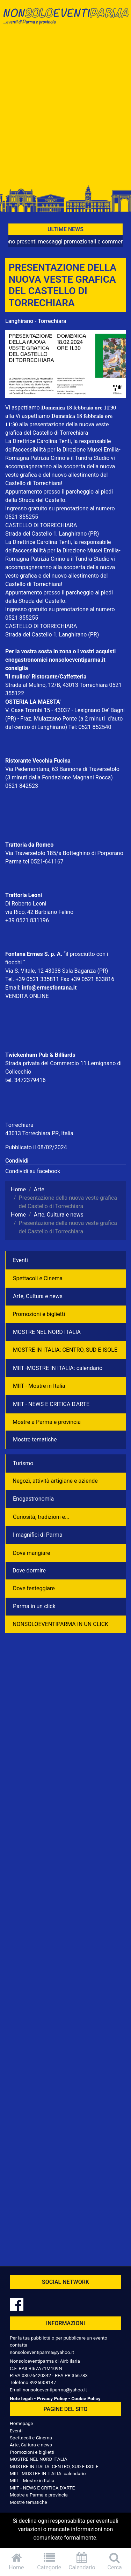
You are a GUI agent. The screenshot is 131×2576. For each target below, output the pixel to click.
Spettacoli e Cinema (38, 1278)
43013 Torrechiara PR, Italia (39, 1133)
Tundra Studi (90, 458)
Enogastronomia (33, 1498)
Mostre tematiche (35, 1439)
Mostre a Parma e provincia (47, 1422)
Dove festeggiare (34, 1588)
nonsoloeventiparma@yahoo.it (42, 2352)
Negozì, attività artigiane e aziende (55, 1481)
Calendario (82, 2561)
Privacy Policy (52, 2398)
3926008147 (42, 2382)
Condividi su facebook (32, 1171)
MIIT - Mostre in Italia (39, 1386)
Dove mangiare (31, 1553)
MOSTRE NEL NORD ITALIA (47, 1332)
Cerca (114, 2561)
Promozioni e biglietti (39, 1314)
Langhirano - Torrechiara (35, 321)
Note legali (21, 2398)
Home (16, 2561)
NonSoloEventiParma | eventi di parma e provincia (65, 20)
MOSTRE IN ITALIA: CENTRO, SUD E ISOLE (65, 1349)
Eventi (20, 1260)
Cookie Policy (85, 2398)
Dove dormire (29, 1570)
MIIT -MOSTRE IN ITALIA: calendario (57, 1368)
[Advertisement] (65, 108)
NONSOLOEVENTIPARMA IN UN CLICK (60, 1624)
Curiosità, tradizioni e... (41, 1517)
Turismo (23, 1463)
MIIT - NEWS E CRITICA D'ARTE (51, 1404)
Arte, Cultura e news (38, 1296)
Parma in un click (34, 1606)
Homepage (21, 2423)
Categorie (49, 2561)
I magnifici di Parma (38, 1534)
